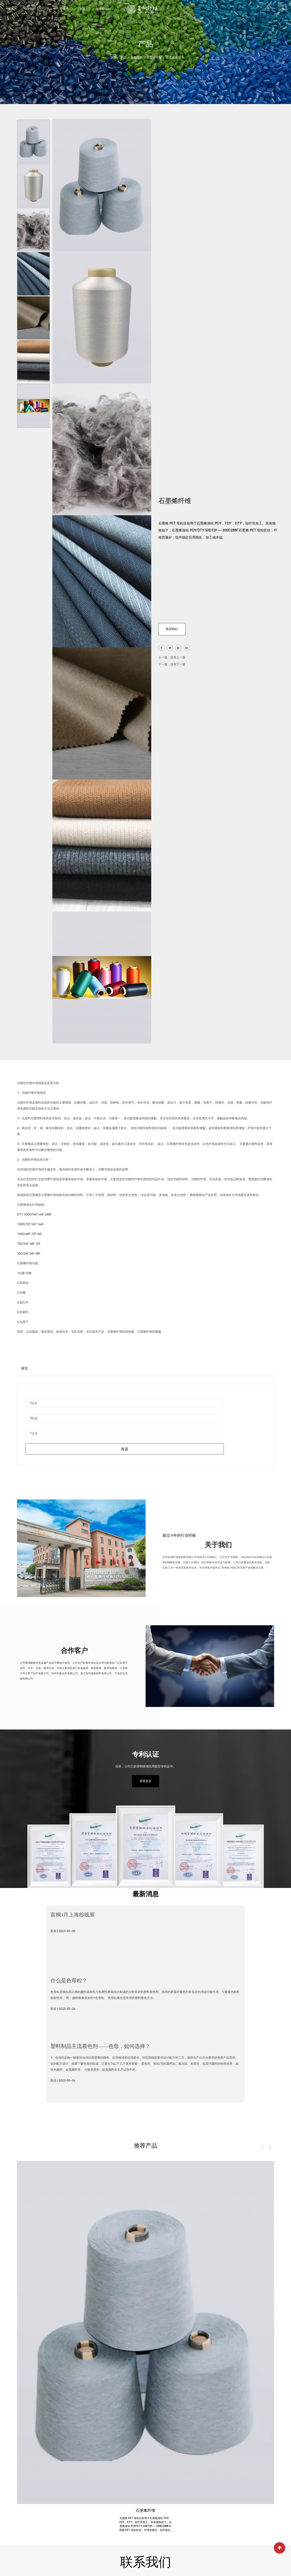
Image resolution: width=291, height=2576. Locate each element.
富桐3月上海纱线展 (43, 1919)
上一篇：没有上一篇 (171, 656)
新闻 (82, 8)
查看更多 (146, 1776)
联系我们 (101, 8)
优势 (65, 8)
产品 (49, 8)
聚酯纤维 (137, 57)
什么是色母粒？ (127, 1919)
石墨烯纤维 (154, 57)
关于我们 (30, 8)
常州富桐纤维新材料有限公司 (137, 2572)
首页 (11, 8)
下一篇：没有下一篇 (171, 663)
